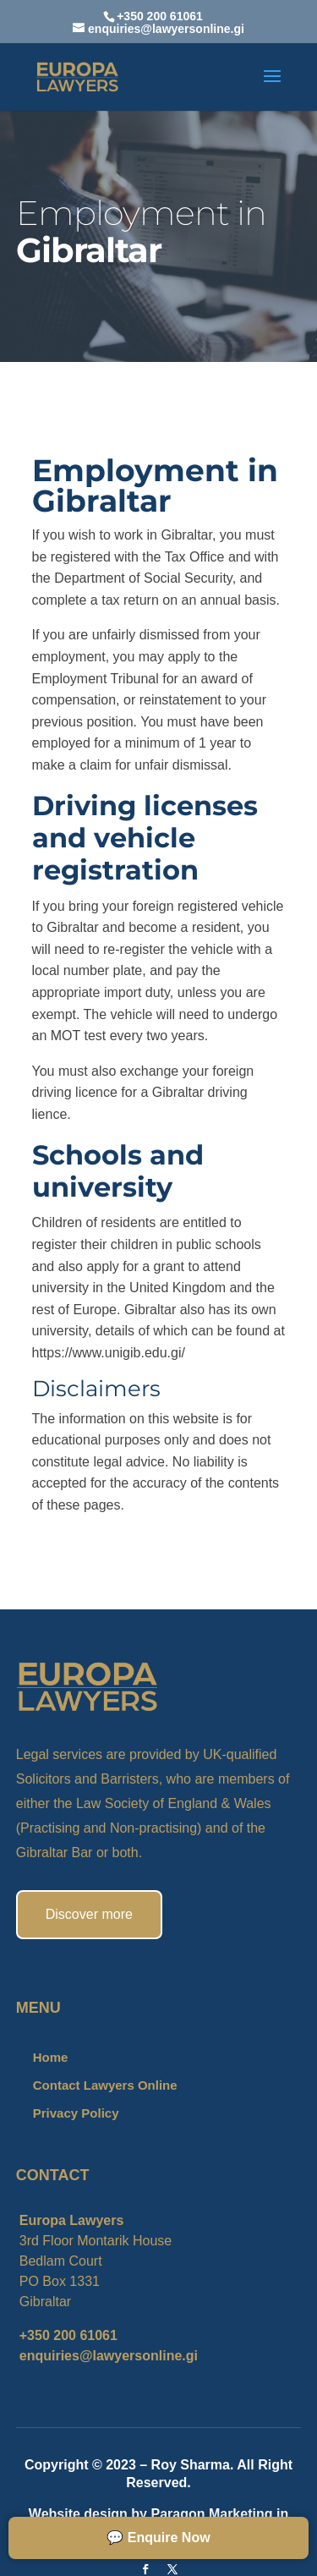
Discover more (89, 1914)
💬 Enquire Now (158, 2537)
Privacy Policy (76, 2113)
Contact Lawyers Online (105, 2085)
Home (50, 2057)
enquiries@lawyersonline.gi (108, 2356)
